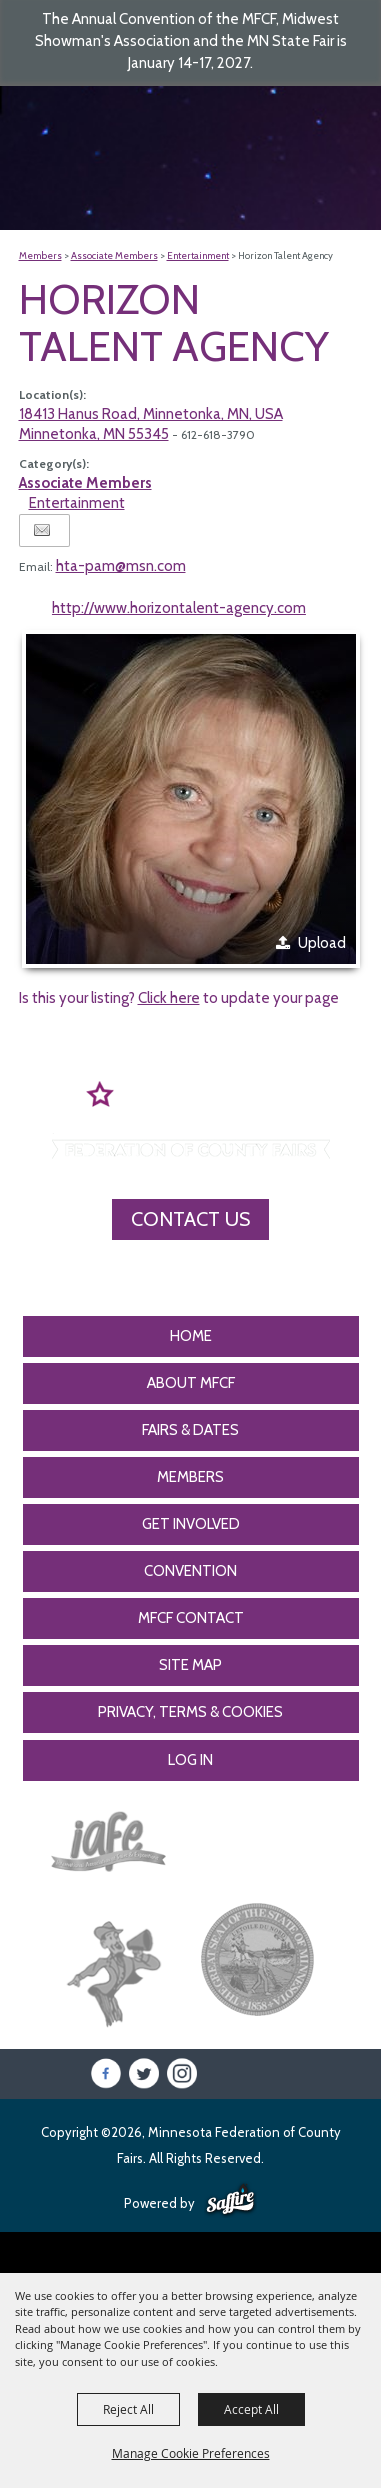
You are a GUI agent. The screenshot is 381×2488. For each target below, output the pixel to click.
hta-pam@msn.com (121, 566)
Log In (190, 1760)
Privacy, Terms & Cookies (190, 1712)
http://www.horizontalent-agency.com (179, 608)
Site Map (190, 1665)
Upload (322, 943)
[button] (191, 799)
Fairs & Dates (190, 1430)
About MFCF (191, 1383)
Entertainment (198, 255)
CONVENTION (190, 1571)
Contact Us (190, 1219)
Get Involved (191, 1524)
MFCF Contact (191, 1618)
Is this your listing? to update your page (179, 998)
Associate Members (114, 255)
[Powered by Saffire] (230, 2201)
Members (40, 255)
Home (191, 1336)
